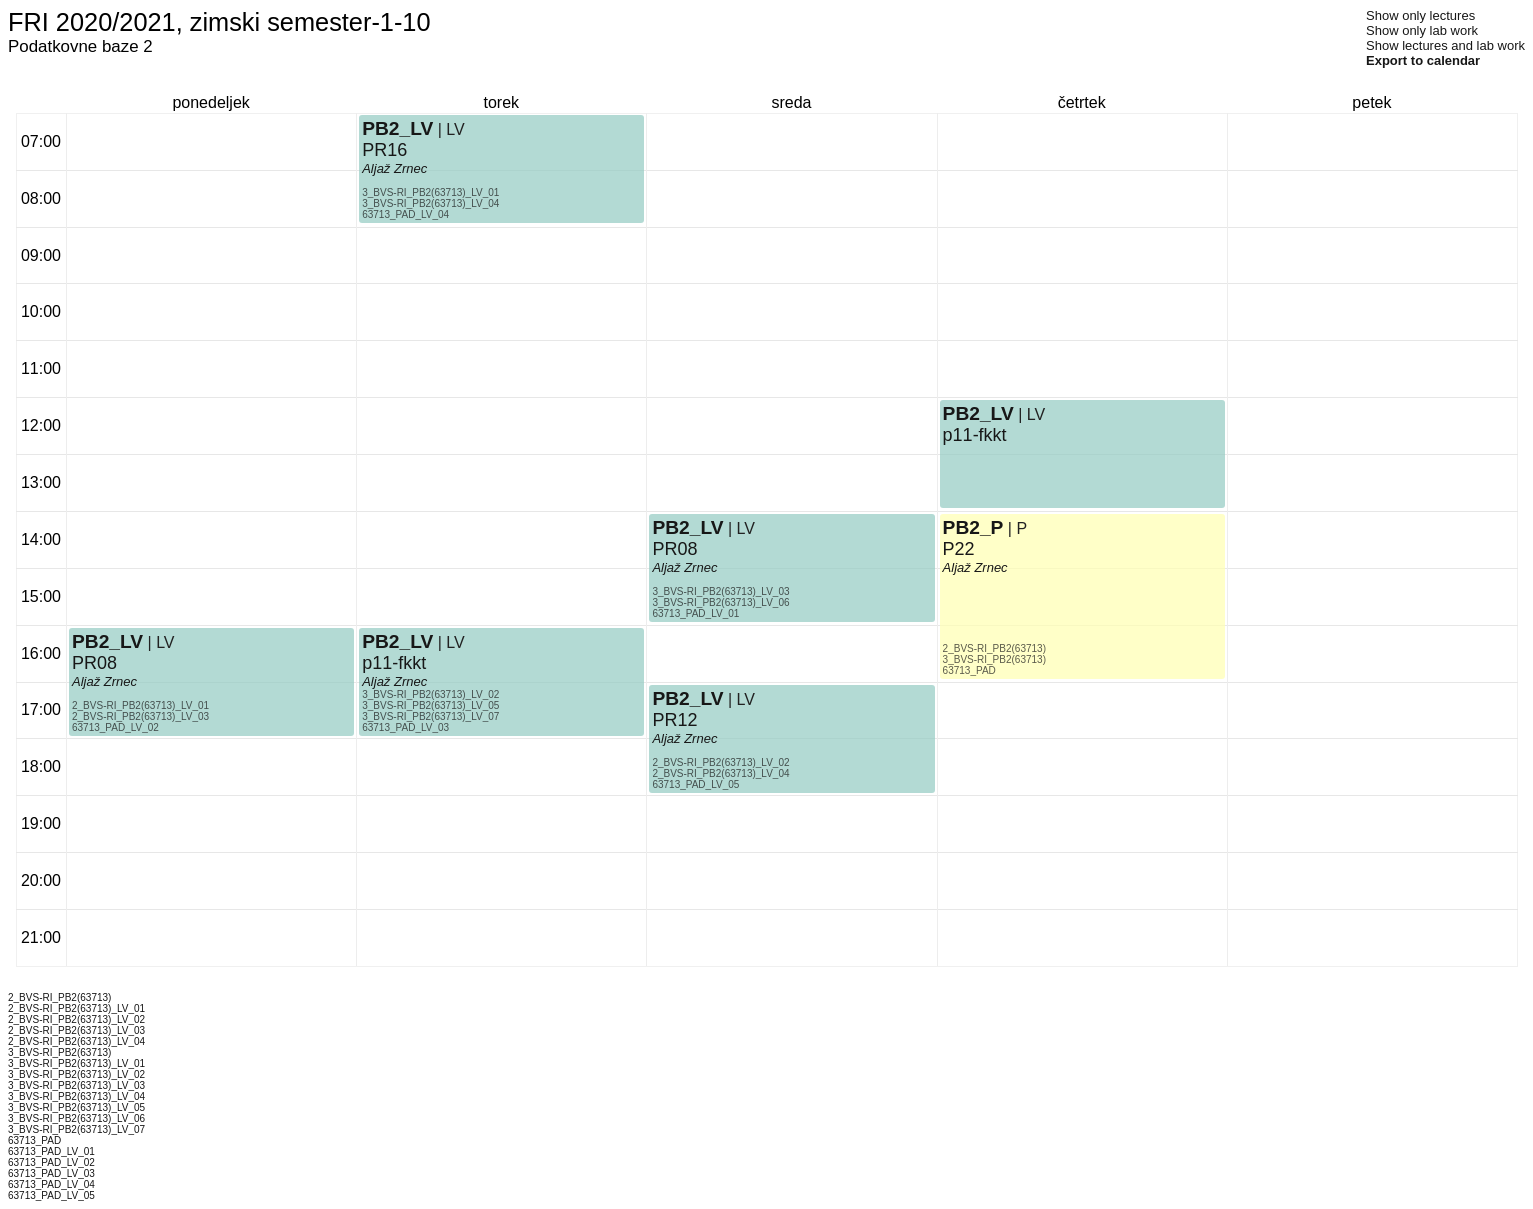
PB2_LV (107, 641)
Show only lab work (1422, 30)
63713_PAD (969, 670)
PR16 (384, 150)
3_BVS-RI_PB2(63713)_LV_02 (430, 694)
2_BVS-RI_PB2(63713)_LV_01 (140, 705)
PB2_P (973, 527)
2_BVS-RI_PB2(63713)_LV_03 (140, 716)
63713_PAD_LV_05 (695, 784)
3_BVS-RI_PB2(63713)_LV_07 (430, 716)
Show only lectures (1420, 15)
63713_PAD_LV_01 (695, 613)
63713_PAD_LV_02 (115, 727)
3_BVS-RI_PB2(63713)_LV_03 (720, 591)
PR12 (674, 720)
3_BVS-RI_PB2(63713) (994, 659)
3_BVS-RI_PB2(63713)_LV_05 (430, 705)
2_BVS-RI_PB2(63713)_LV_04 (720, 773)
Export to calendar (1423, 60)
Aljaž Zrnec (104, 681)
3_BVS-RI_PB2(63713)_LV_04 (430, 203)
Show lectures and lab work (1445, 45)
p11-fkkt (394, 663)
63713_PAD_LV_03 (405, 727)
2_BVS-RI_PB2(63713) (994, 648)
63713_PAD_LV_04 (405, 214)
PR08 (94, 663)
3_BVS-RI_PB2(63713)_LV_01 (430, 192)
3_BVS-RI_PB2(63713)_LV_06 (720, 602)
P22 (959, 549)
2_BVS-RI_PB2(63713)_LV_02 (720, 762)
